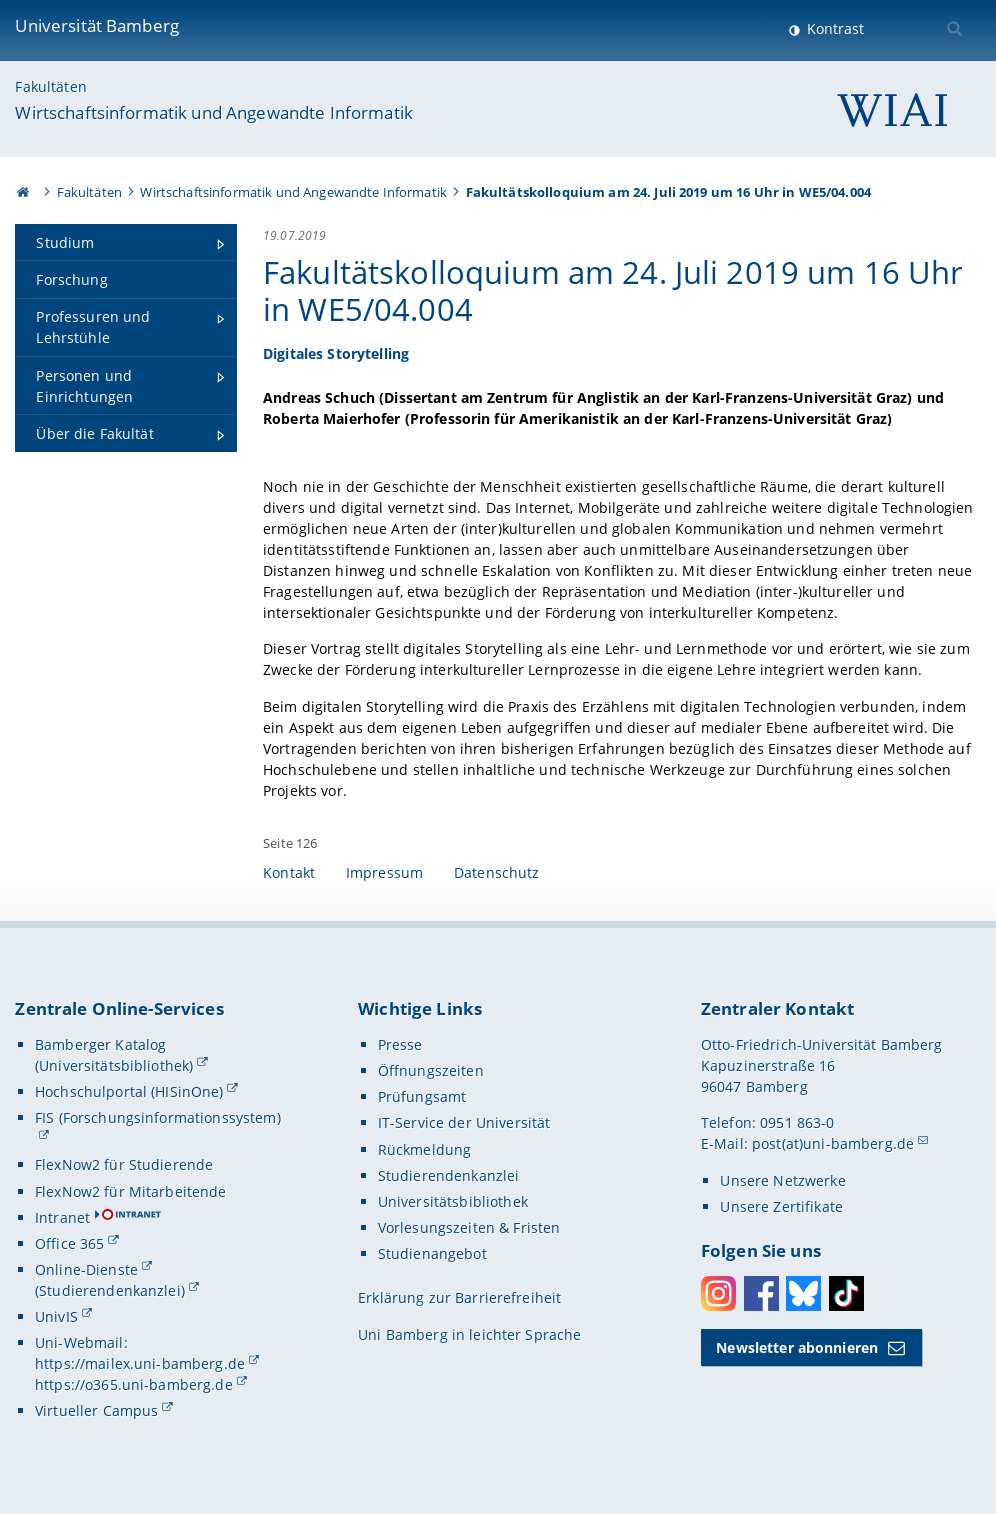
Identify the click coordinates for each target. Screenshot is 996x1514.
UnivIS (56, 1316)
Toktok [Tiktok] (846, 1293)
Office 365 (69, 1243)
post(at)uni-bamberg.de (833, 1143)
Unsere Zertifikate (781, 1206)
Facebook (761, 1293)
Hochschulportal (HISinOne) (129, 1091)
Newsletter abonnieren (797, 1347)
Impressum (384, 872)
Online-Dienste (86, 1269)
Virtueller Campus (96, 1410)
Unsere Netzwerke (782, 1180)
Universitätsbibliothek (453, 1201)
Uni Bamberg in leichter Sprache (469, 1334)
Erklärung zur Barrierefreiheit (459, 1297)
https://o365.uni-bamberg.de (134, 1384)
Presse (400, 1044)
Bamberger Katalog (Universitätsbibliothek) (114, 1055)
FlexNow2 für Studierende (124, 1164)
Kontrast (833, 28)
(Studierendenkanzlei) (110, 1290)
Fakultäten (50, 86)
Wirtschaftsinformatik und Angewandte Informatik (214, 112)
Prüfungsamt (422, 1096)
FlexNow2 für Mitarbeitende (131, 1191)
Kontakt (289, 872)
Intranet (62, 1217)
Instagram (718, 1293)
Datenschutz (497, 872)
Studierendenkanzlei (449, 1175)
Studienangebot (432, 1253)
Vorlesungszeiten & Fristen (469, 1227)
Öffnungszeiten (431, 1070)
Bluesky (803, 1293)
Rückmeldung (425, 1149)
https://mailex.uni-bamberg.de (140, 1363)
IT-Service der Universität (464, 1122)
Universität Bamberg (97, 25)
